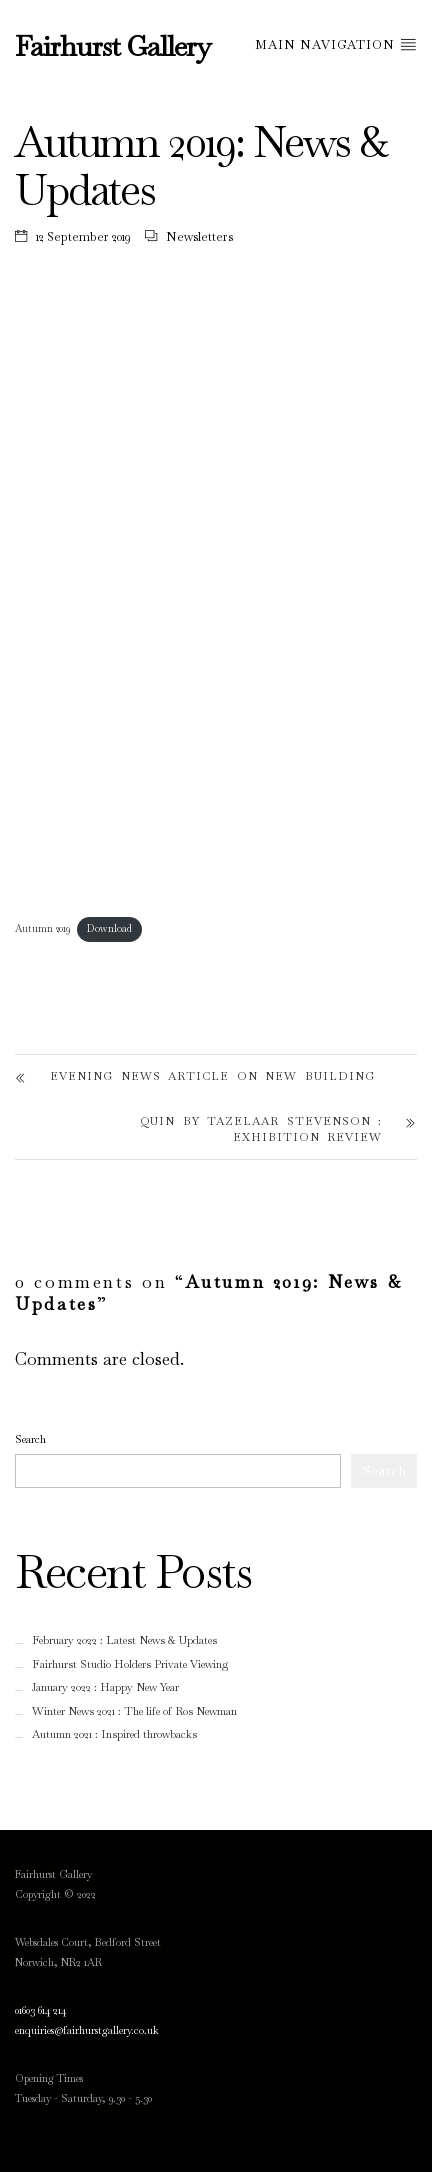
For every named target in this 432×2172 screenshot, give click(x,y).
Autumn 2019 (42, 928)
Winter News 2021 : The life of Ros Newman (134, 1711)
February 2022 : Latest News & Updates (124, 1640)
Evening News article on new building (212, 1076)
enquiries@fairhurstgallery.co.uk (87, 2030)
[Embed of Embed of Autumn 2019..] (216, 603)
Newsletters (199, 237)
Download (109, 928)
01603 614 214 (40, 2010)
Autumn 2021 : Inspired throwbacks (114, 1734)
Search (30, 1439)
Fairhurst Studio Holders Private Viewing (130, 1664)
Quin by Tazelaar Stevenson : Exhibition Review (261, 1129)
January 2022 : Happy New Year (105, 1687)
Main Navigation (336, 44)
